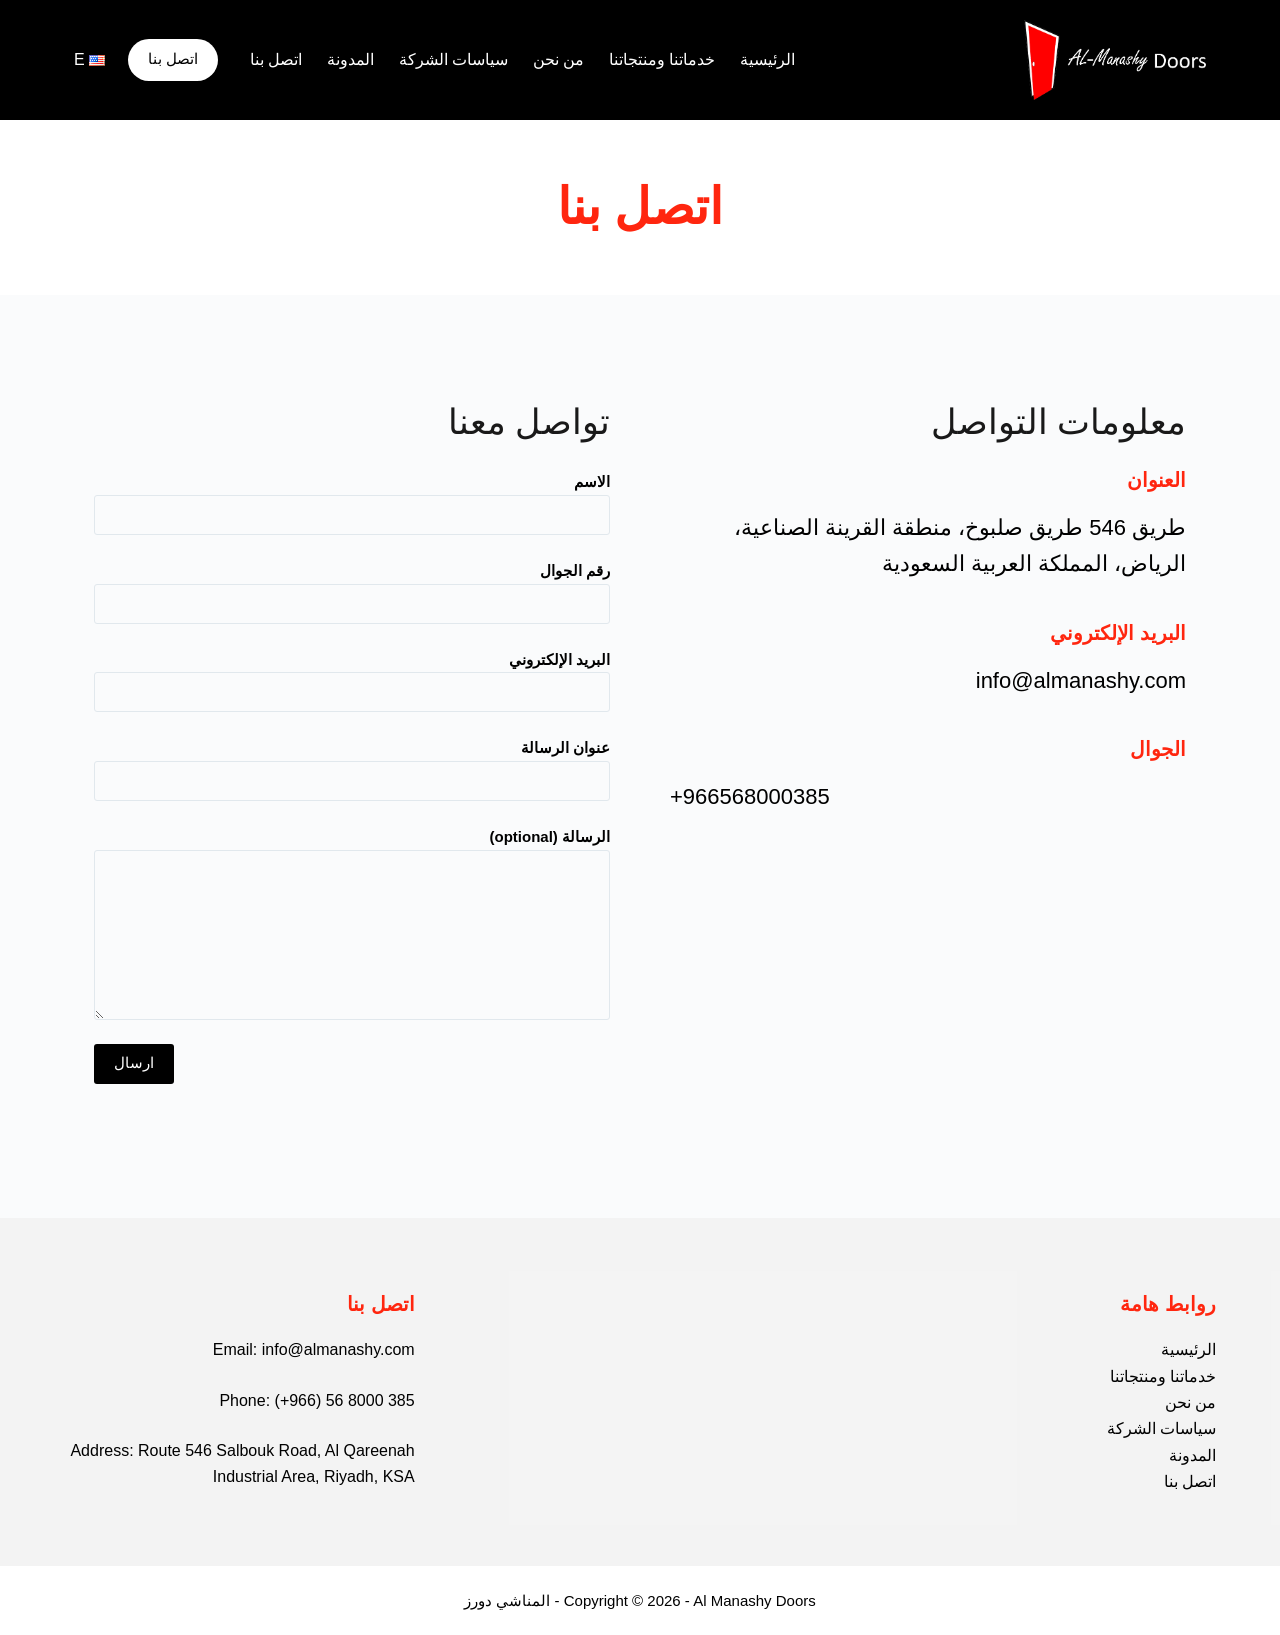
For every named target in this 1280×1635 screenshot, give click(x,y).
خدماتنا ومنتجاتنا (662, 59)
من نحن (558, 59)
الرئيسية (767, 59)
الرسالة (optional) (352, 924)
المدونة (350, 59)
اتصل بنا (276, 59)
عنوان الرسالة (352, 764)
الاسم (352, 498)
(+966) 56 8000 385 (345, 1400)
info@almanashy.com (338, 1349)
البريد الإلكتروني (352, 676)
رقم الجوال (352, 587)
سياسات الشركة (453, 59)
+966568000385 (750, 796)
